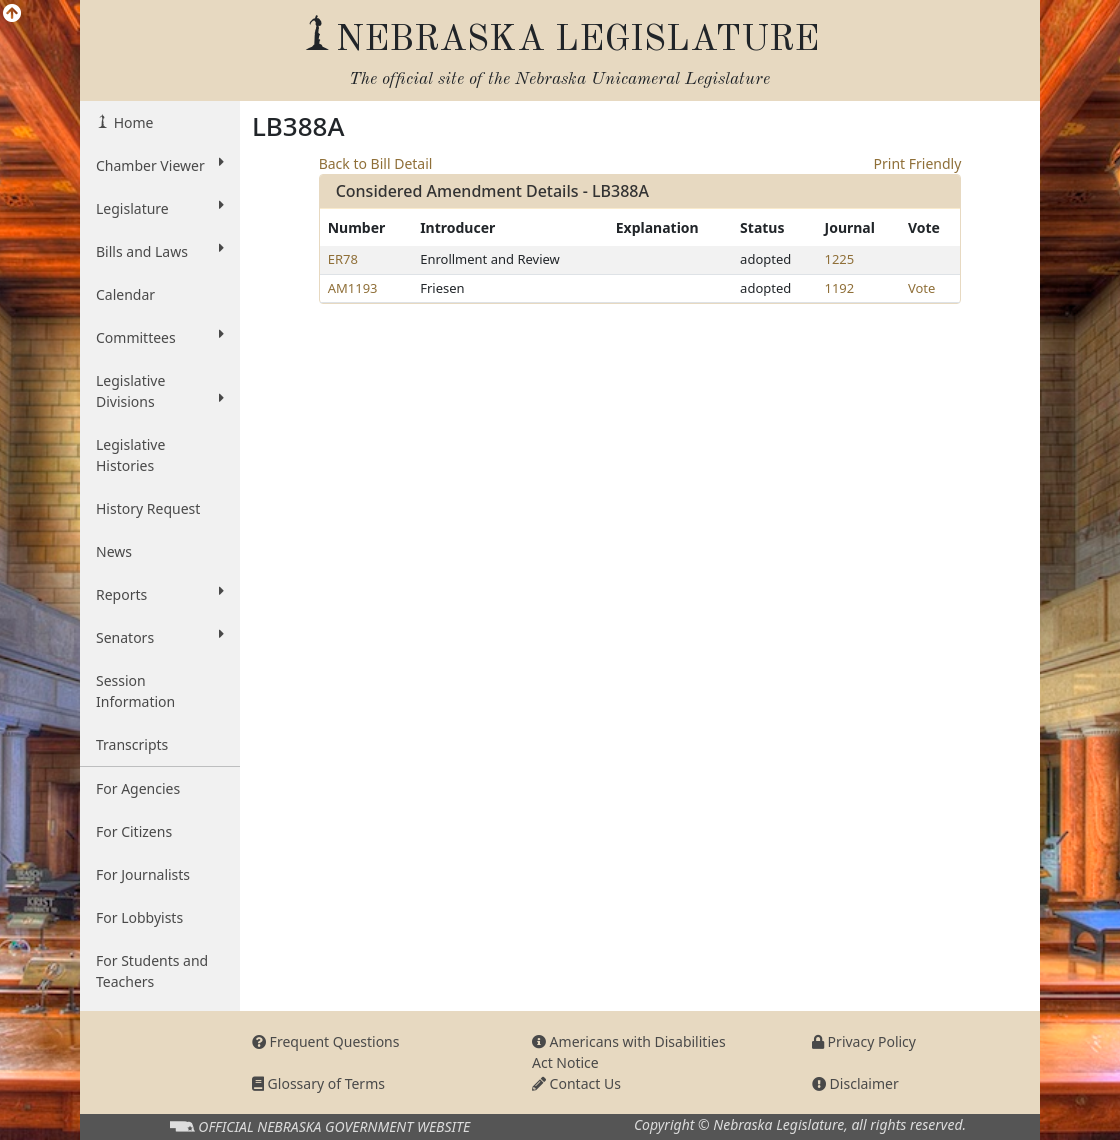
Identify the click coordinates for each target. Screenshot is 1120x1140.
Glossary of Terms (318, 1083)
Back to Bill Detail (376, 163)
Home (131, 122)
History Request (148, 508)
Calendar (125, 294)
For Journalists (143, 874)
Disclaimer (855, 1083)
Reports (160, 594)
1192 (840, 288)
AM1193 (353, 288)
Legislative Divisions (160, 391)
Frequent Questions (326, 1041)
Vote (921, 288)
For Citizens (134, 831)
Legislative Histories (130, 455)
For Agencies (138, 788)
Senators (160, 637)
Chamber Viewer (160, 165)
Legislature (160, 208)
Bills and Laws (160, 251)
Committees (160, 337)
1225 (840, 259)
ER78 (343, 259)
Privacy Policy (864, 1041)
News (114, 551)
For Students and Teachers (152, 971)
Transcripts (132, 744)
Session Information (135, 691)
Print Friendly (918, 163)
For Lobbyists (139, 917)
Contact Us (576, 1083)
